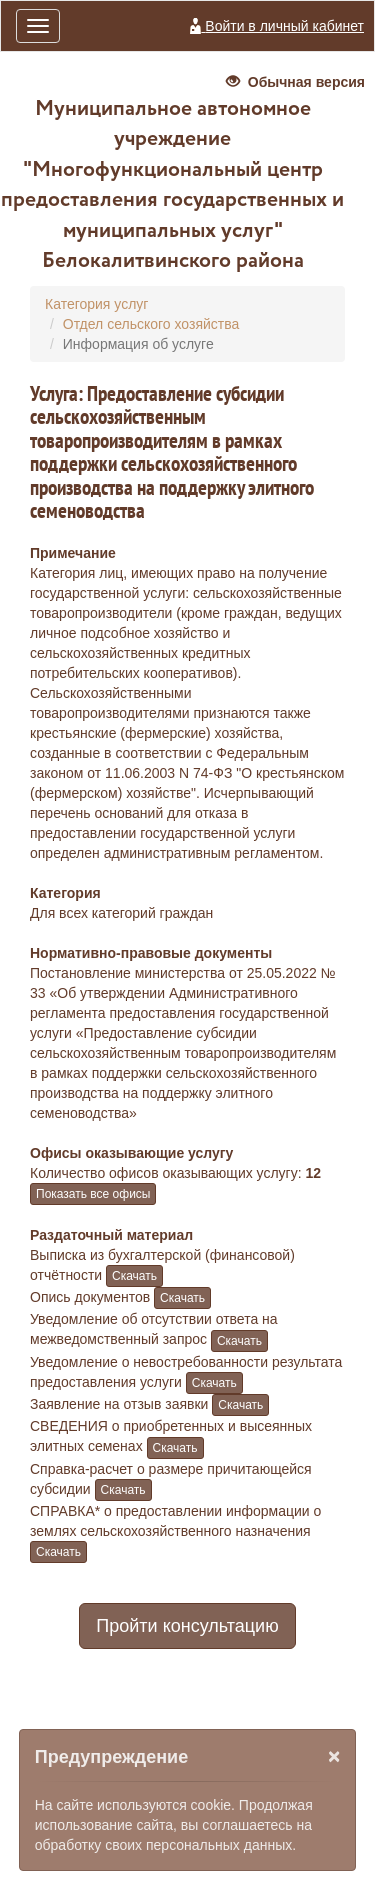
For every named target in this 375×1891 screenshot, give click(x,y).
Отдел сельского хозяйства (151, 324)
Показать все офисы (93, 1194)
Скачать (134, 1276)
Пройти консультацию (187, 1626)
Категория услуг (96, 304)
